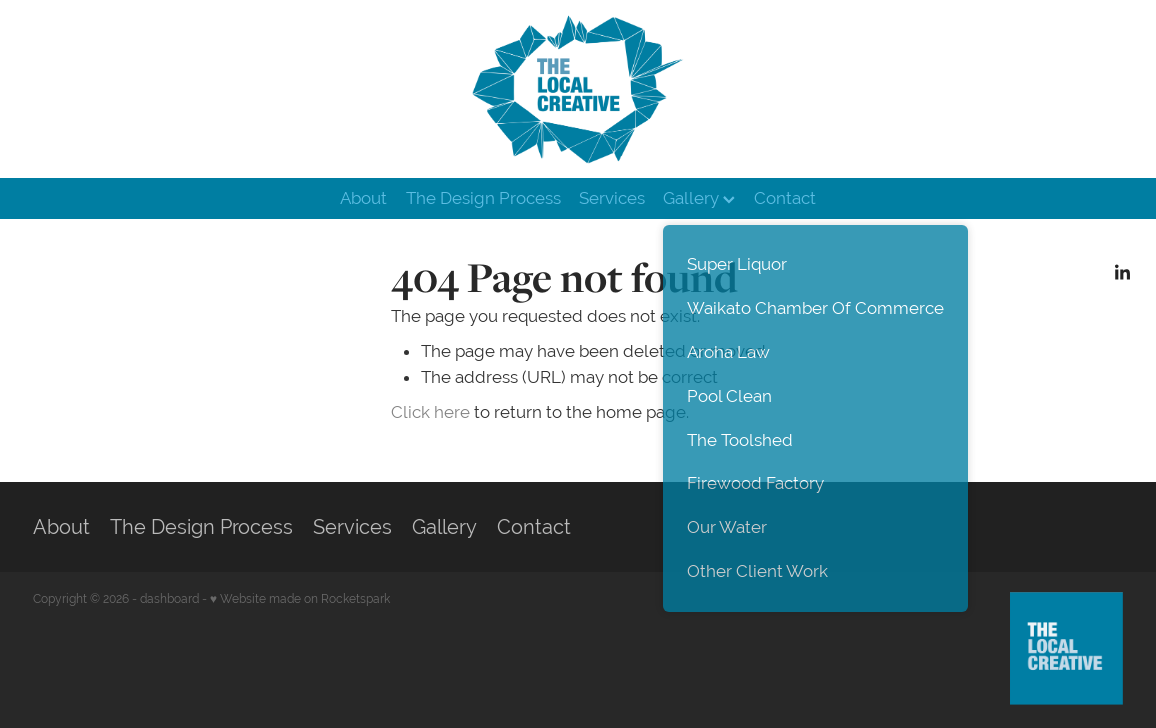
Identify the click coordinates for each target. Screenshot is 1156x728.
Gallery (699, 198)
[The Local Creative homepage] (577, 89)
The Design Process (483, 198)
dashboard (169, 599)
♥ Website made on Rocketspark (300, 599)
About (363, 198)
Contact (785, 198)
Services (612, 198)
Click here (430, 412)
